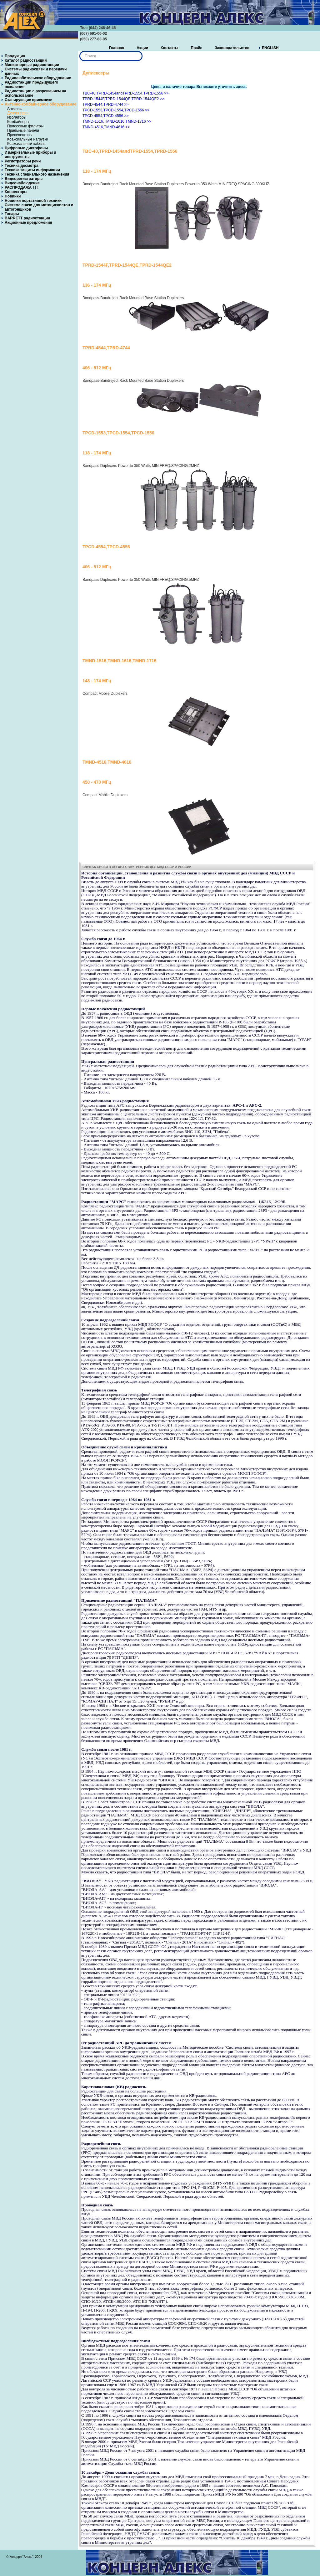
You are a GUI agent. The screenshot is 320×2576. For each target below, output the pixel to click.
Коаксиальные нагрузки (27, 139)
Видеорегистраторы (23, 179)
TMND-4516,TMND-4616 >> (106, 127)
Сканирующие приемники (28, 100)
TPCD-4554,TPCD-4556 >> (105, 116)
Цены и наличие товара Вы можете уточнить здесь (199, 87)
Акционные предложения (28, 222)
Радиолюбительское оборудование (38, 78)
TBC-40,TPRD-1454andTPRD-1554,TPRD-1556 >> (125, 93)
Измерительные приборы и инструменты (30, 154)
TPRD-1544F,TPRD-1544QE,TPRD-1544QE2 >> (123, 99)
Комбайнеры (18, 122)
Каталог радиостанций (26, 60)
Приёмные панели (23, 130)
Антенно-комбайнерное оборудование (40, 104)
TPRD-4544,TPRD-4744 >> (105, 104)
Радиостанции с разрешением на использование (35, 93)
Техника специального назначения (37, 174)
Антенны (14, 108)
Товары (12, 214)
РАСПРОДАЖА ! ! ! (21, 187)
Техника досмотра (21, 165)
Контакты (169, 48)
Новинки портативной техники (33, 200)
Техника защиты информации (32, 170)
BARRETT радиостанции (27, 218)
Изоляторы (16, 117)
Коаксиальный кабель (26, 143)
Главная (116, 48)
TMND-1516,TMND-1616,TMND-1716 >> (116, 121)
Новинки (13, 196)
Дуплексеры (17, 113)
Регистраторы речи (23, 161)
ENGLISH (270, 48)
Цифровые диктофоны (26, 148)
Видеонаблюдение (22, 183)
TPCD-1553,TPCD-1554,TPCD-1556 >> (115, 110)
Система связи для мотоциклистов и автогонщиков (39, 207)
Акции (142, 48)
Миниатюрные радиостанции (32, 65)
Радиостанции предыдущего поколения (31, 84)
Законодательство (232, 48)
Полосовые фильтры (25, 126)
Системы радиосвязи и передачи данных (36, 71)
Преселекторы (19, 135)
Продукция (15, 56)
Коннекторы (16, 192)
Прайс (196, 48)
